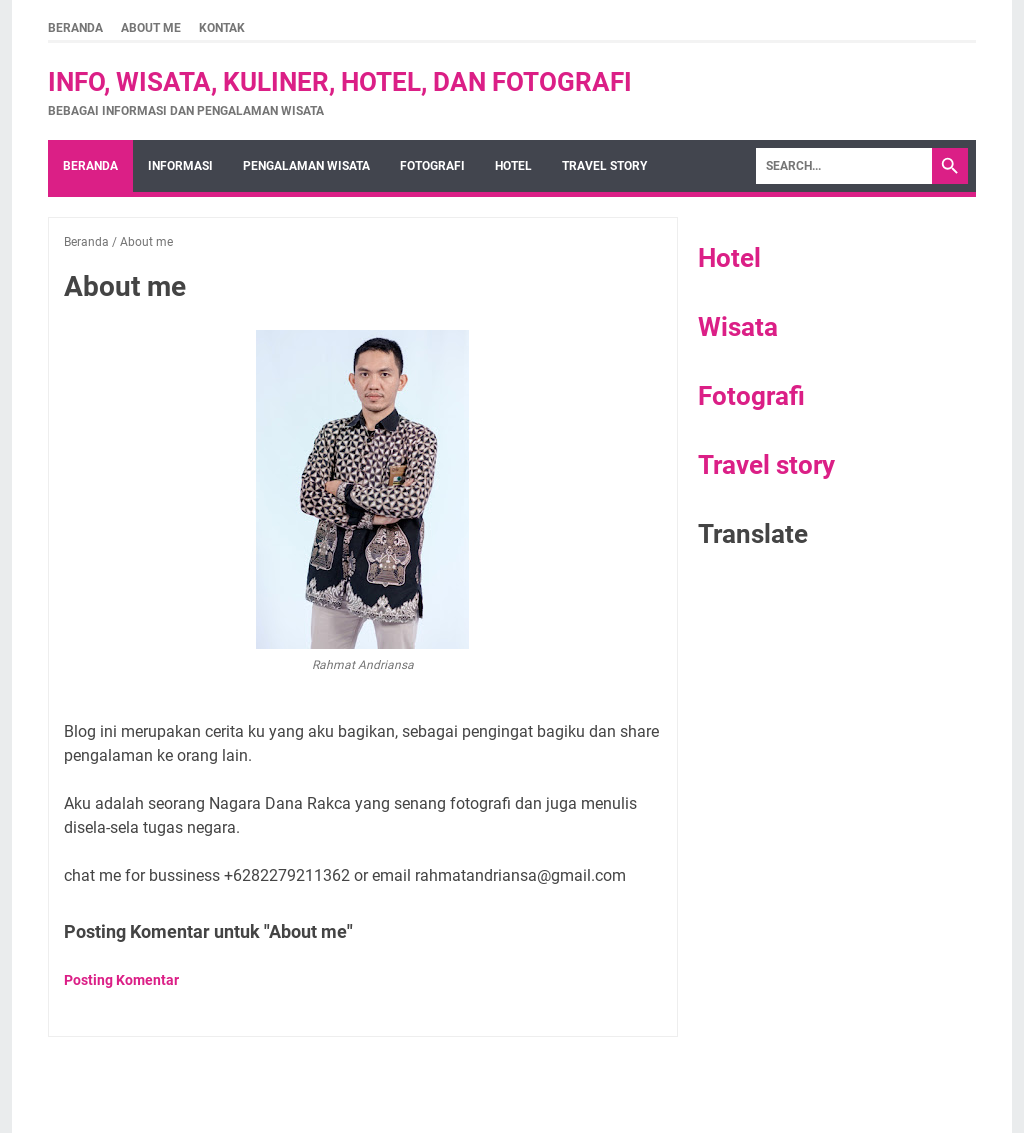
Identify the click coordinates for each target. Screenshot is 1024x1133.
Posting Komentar (121, 980)
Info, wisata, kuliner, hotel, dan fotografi (340, 82)
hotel (513, 166)
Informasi (180, 166)
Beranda (75, 28)
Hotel (729, 258)
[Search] (844, 166)
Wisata (738, 327)
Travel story (604, 166)
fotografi (432, 166)
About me (151, 28)
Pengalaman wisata (306, 166)
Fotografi (751, 396)
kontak (222, 28)
